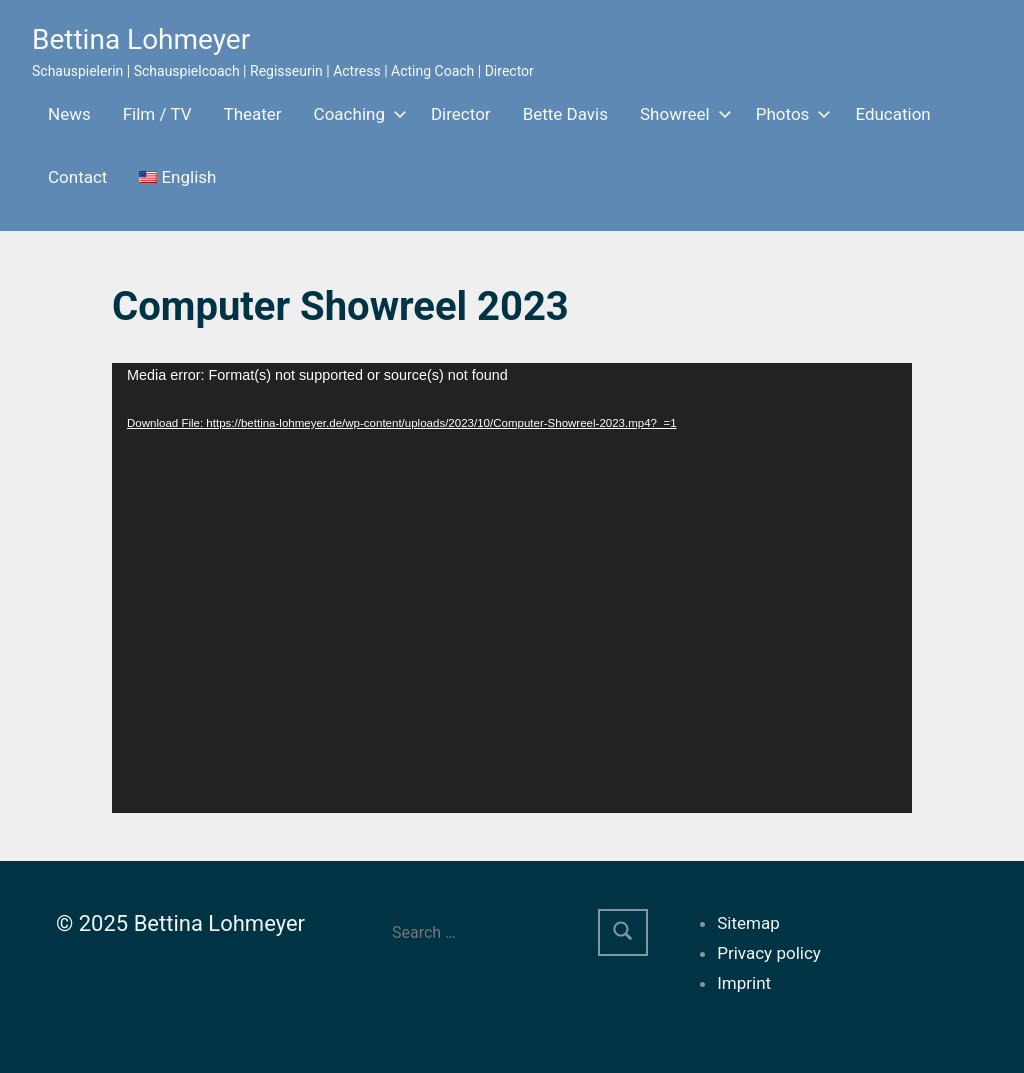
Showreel (682, 114)
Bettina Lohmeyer (141, 39)
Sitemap (748, 923)
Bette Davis (565, 114)
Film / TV (157, 114)
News (69, 114)
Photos (790, 114)
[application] (512, 588)
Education (892, 114)
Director (461, 114)
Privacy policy (769, 953)
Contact (77, 177)
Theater (253, 114)
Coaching (356, 114)
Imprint (744, 983)
